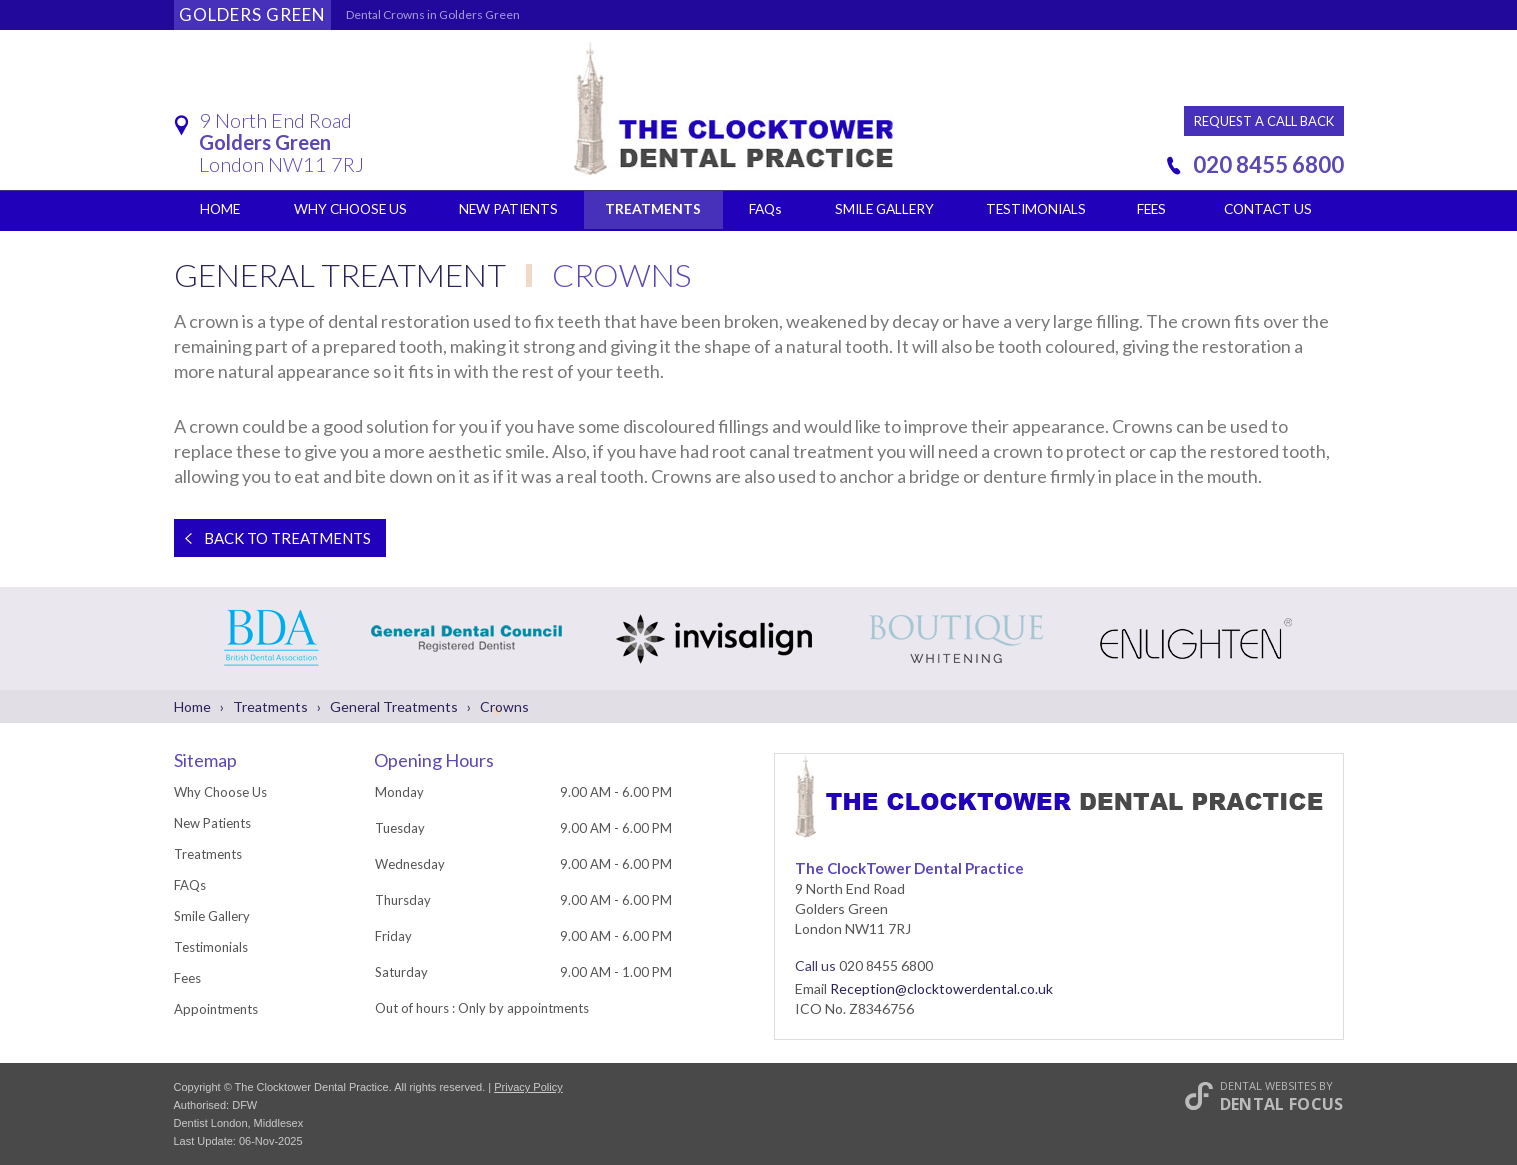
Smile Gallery (884, 209)
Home (220, 209)
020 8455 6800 (1268, 164)
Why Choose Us (350, 209)
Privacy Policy (528, 1087)
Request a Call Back (1264, 121)
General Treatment (343, 274)
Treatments (653, 209)
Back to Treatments (272, 538)
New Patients (508, 209)
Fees (1151, 209)
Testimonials (1036, 209)
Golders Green (252, 14)
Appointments (216, 1009)
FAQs (765, 209)
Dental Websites (1268, 1085)
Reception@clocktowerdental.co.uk (941, 988)
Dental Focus (1282, 1104)
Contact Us (1268, 209)
